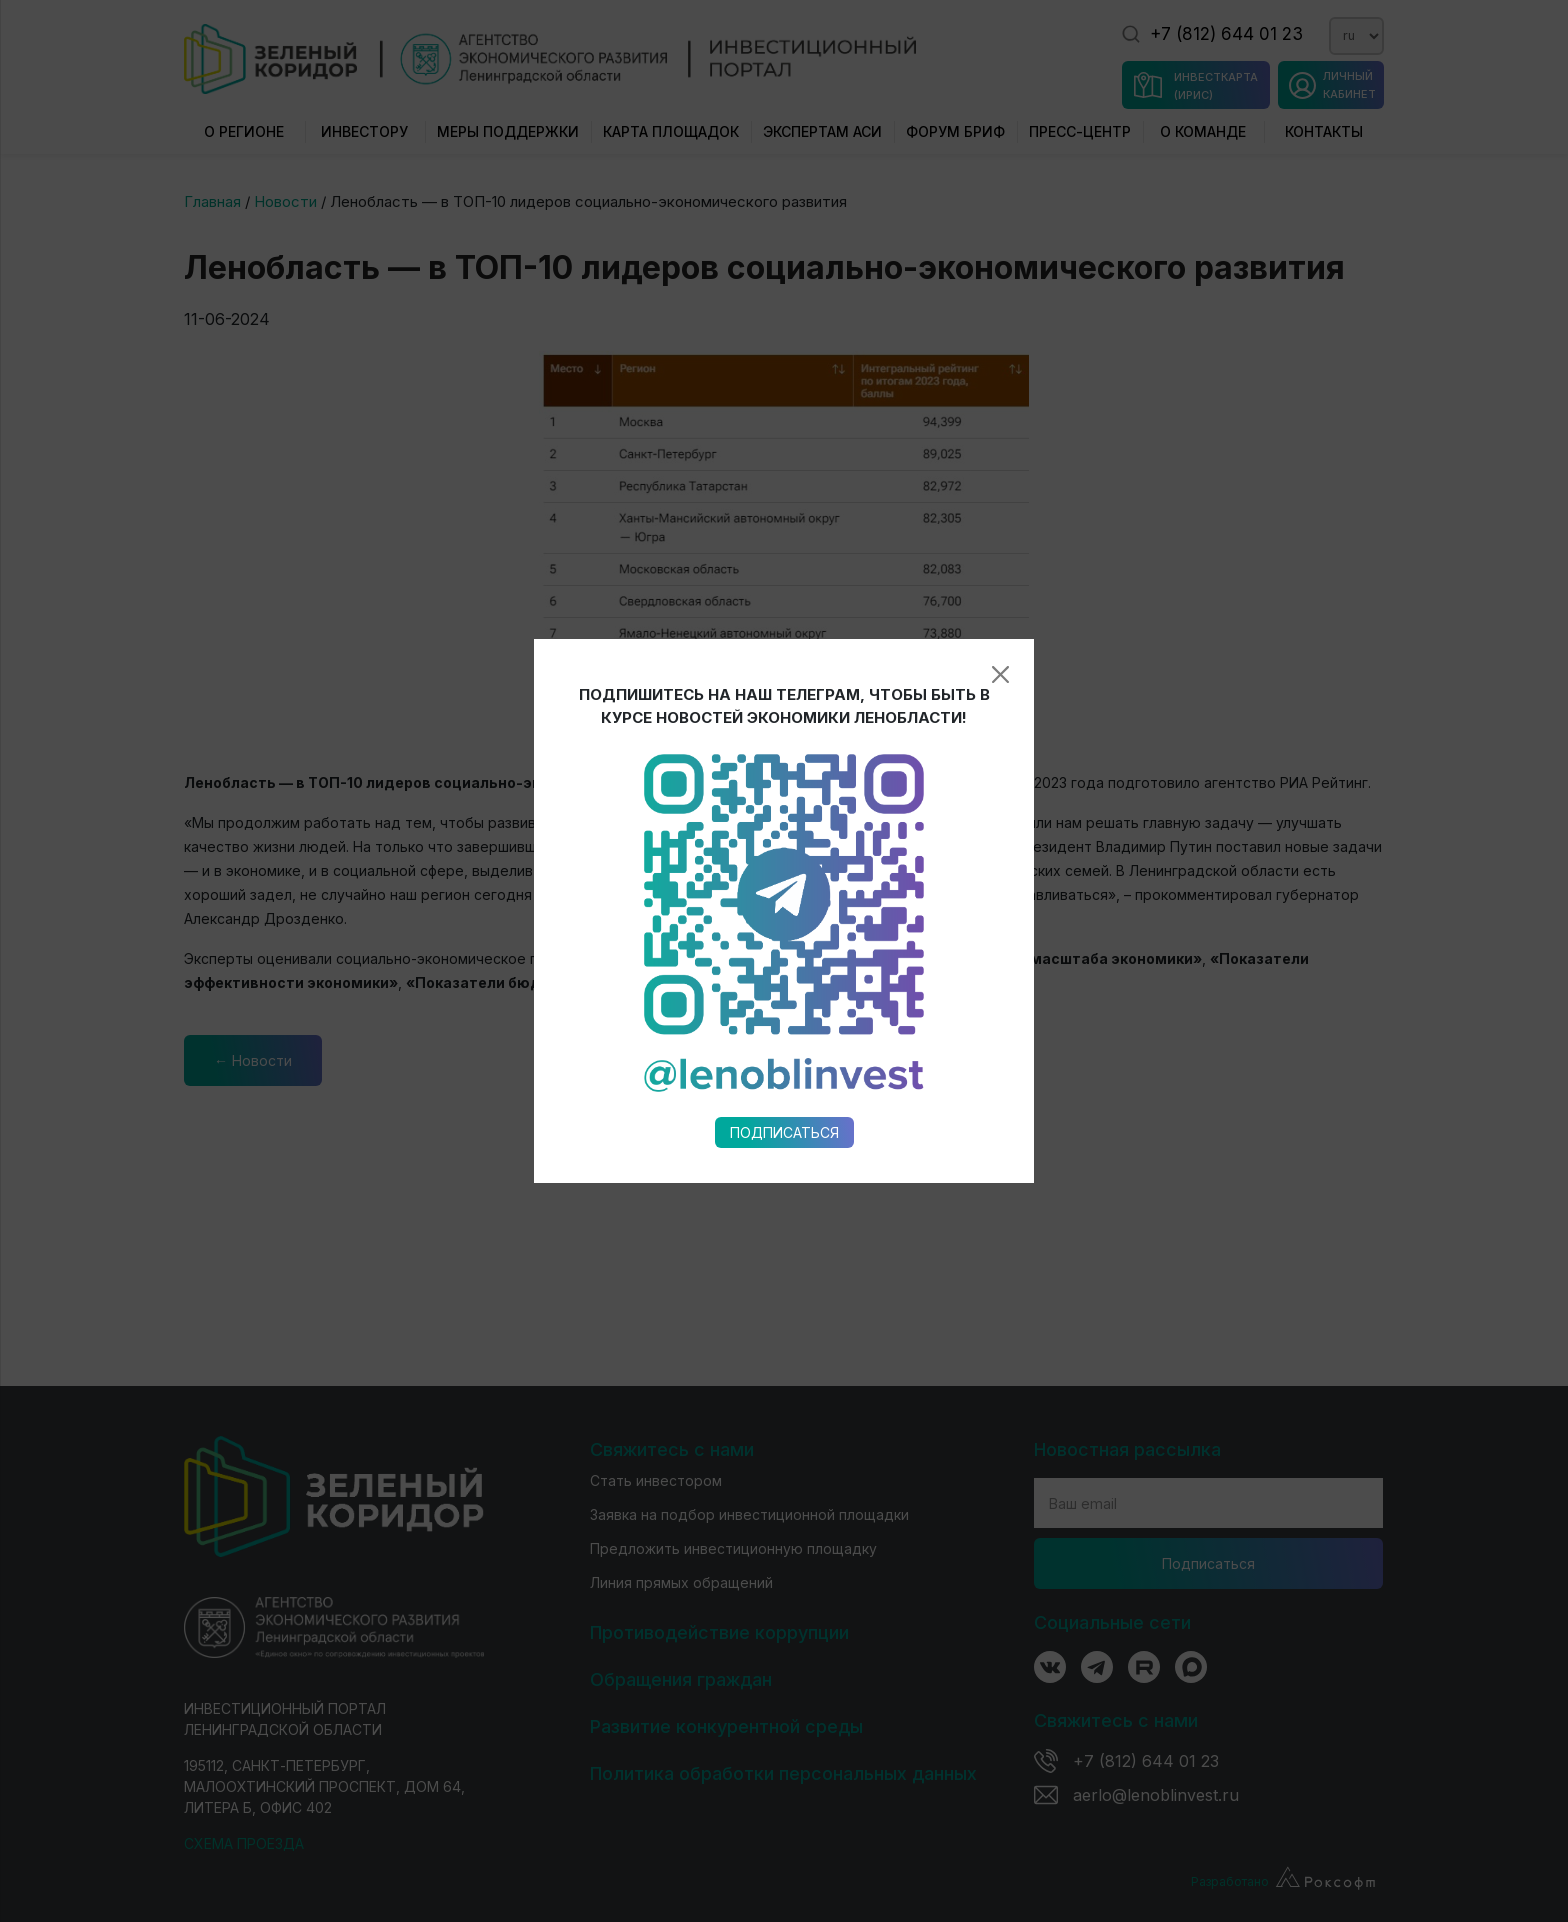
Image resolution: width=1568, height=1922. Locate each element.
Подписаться (784, 878)
